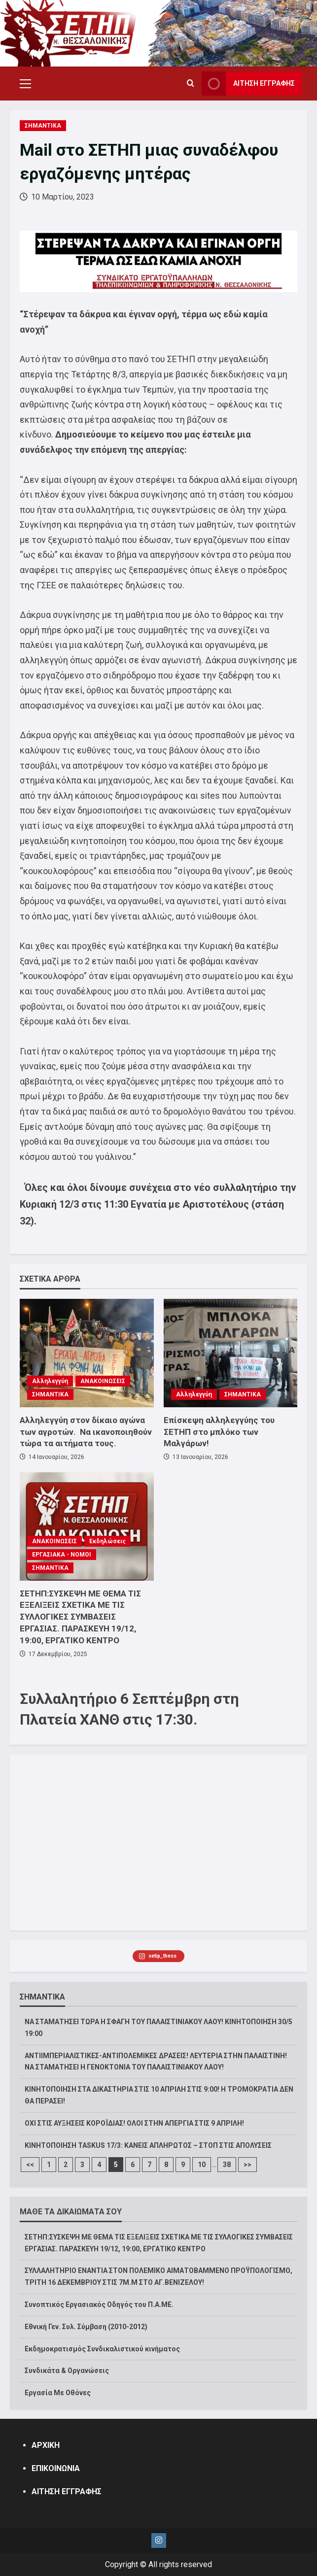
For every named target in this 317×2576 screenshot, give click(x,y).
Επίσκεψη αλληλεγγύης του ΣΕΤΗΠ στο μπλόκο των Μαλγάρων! (219, 1432)
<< (30, 2165)
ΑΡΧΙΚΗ (46, 2445)
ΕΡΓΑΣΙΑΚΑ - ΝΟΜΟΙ (61, 1554)
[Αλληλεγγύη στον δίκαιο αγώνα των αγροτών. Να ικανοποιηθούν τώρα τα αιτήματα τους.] (87, 1353)
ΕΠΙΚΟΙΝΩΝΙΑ (56, 2468)
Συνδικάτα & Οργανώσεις (67, 2370)
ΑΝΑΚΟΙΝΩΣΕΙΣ (102, 1381)
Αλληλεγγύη (50, 1381)
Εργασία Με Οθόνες (58, 2393)
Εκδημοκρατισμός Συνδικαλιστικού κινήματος (102, 2349)
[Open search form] (190, 83)
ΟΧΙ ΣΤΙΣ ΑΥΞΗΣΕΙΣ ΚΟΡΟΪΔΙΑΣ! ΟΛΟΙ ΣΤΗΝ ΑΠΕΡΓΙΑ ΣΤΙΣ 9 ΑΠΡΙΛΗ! (134, 2123)
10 (202, 2165)
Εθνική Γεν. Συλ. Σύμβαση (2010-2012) (86, 2327)
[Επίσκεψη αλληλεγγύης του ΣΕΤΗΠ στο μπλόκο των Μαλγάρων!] (231, 1353)
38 (227, 2165)
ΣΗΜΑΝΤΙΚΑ (43, 125)
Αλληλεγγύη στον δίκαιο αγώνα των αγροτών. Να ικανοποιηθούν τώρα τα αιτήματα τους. (86, 1432)
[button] (25, 83)
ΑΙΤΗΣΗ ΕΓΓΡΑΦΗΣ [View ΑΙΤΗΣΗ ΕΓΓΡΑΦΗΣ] (248, 83)
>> (247, 2165)
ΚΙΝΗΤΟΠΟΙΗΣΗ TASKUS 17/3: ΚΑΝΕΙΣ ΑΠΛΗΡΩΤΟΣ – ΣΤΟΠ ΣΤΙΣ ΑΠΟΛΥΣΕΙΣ (148, 2145)
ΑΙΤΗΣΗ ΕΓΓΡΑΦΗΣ (67, 2491)
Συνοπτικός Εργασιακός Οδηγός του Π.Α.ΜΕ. (99, 2304)
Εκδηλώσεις (107, 1541)
